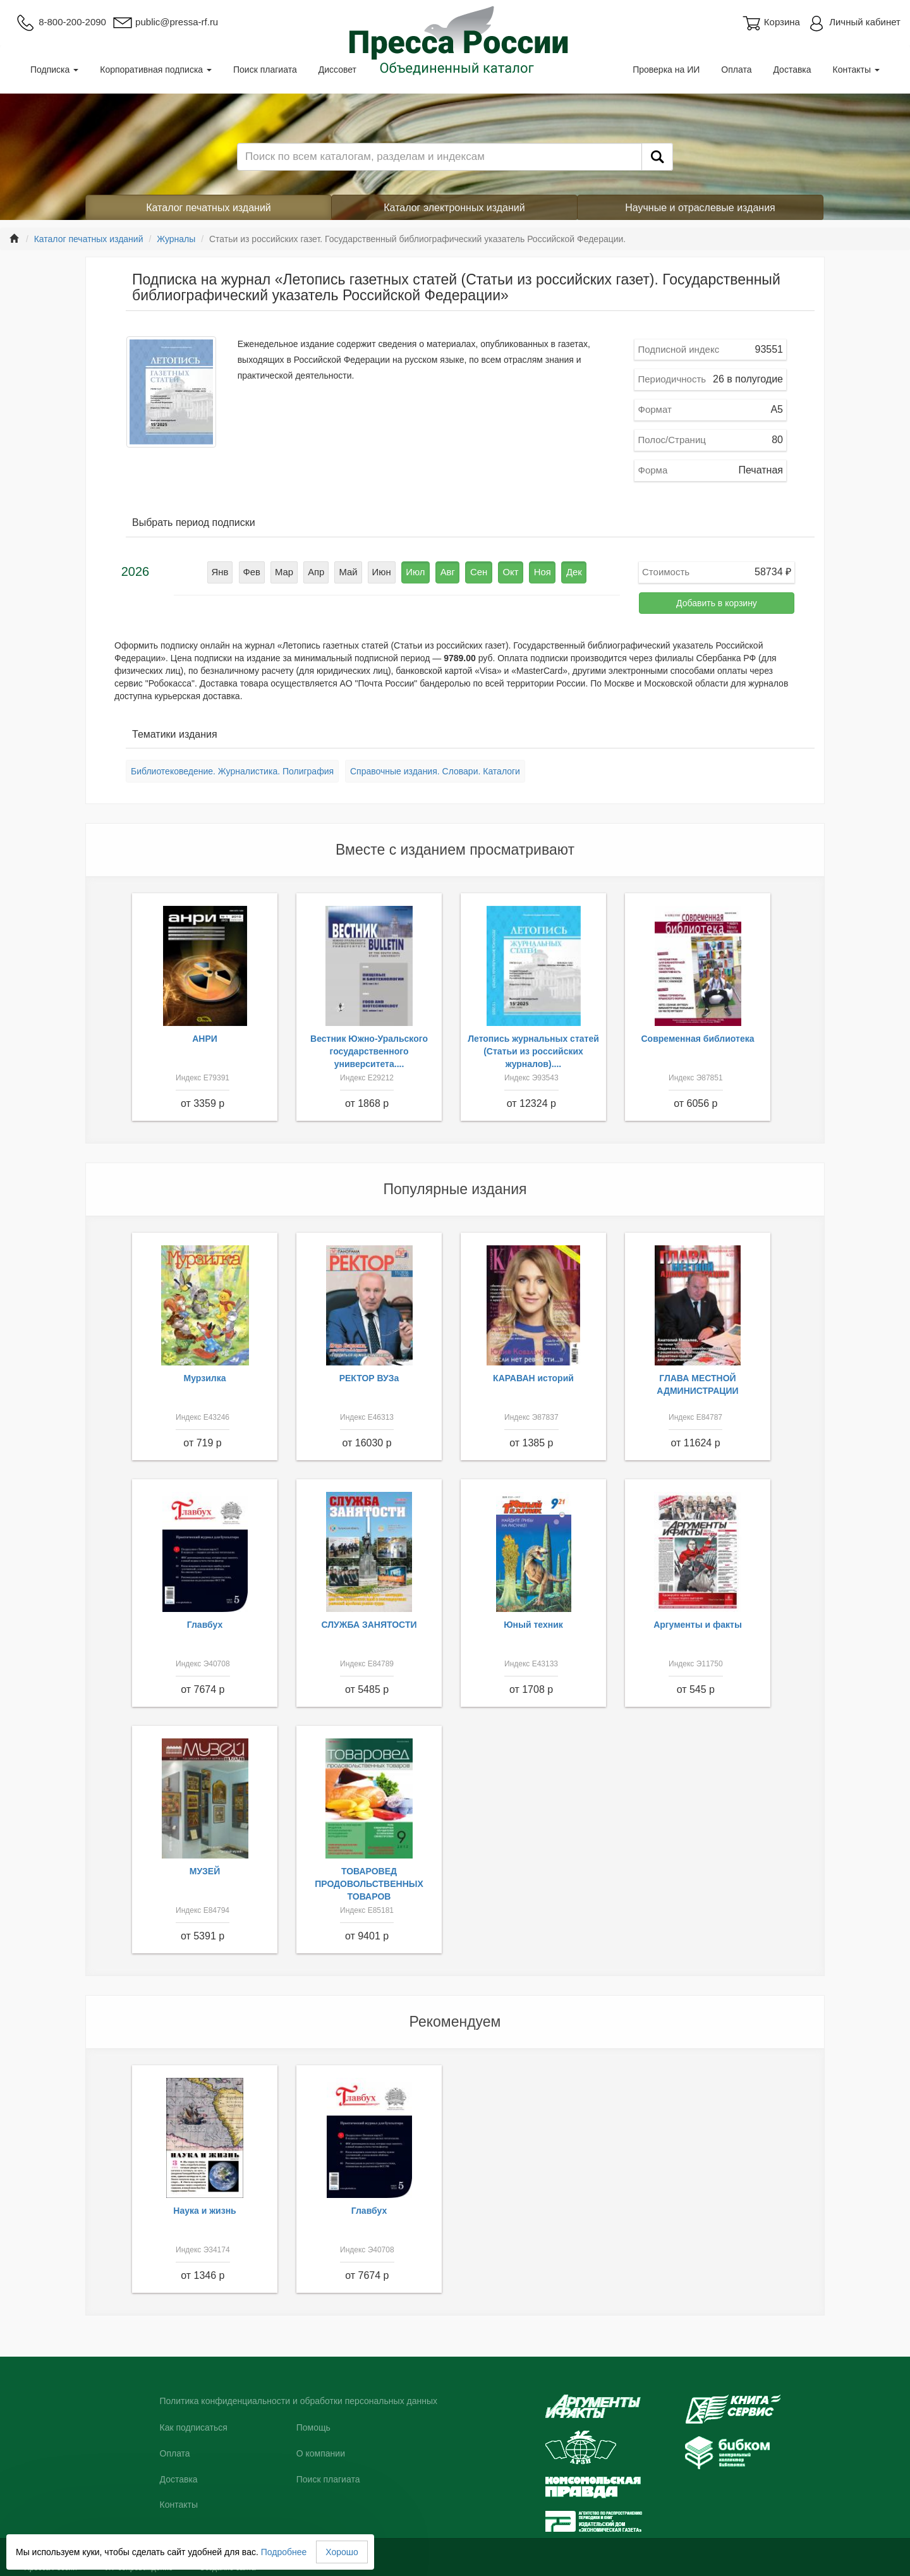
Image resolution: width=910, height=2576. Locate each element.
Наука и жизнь (204, 2211)
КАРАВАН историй (533, 1378)
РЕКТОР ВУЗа (369, 1378)
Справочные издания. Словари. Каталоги (435, 771)
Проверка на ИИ (666, 69)
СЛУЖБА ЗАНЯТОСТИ (369, 1625)
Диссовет (337, 69)
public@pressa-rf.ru (165, 21)
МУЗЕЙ (205, 1871)
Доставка (792, 69)
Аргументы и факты (697, 1625)
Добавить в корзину (716, 603)
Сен (474, 571)
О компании (320, 2453)
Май (352, 571)
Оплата (736, 69)
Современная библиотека (697, 1039)
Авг (446, 571)
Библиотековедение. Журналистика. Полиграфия (232, 771)
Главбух (205, 1625)
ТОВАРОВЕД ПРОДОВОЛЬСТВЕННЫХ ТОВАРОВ (369, 1883)
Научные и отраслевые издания (700, 207)
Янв (232, 571)
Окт (504, 571)
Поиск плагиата (265, 69)
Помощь (313, 2427)
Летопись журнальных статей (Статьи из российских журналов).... (533, 1051)
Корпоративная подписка (156, 69)
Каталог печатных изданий (208, 207)
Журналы (176, 239)
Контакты (856, 69)
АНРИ (204, 1039)
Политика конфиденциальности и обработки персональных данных (299, 2401)
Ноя (533, 571)
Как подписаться (194, 2427)
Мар (292, 571)
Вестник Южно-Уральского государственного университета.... (369, 1051)
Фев (261, 571)
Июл (416, 571)
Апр (323, 571)
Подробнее (284, 2552)
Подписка (54, 69)
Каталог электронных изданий (454, 207)
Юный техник (533, 1625)
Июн (384, 571)
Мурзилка (205, 1378)
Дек (562, 571)
